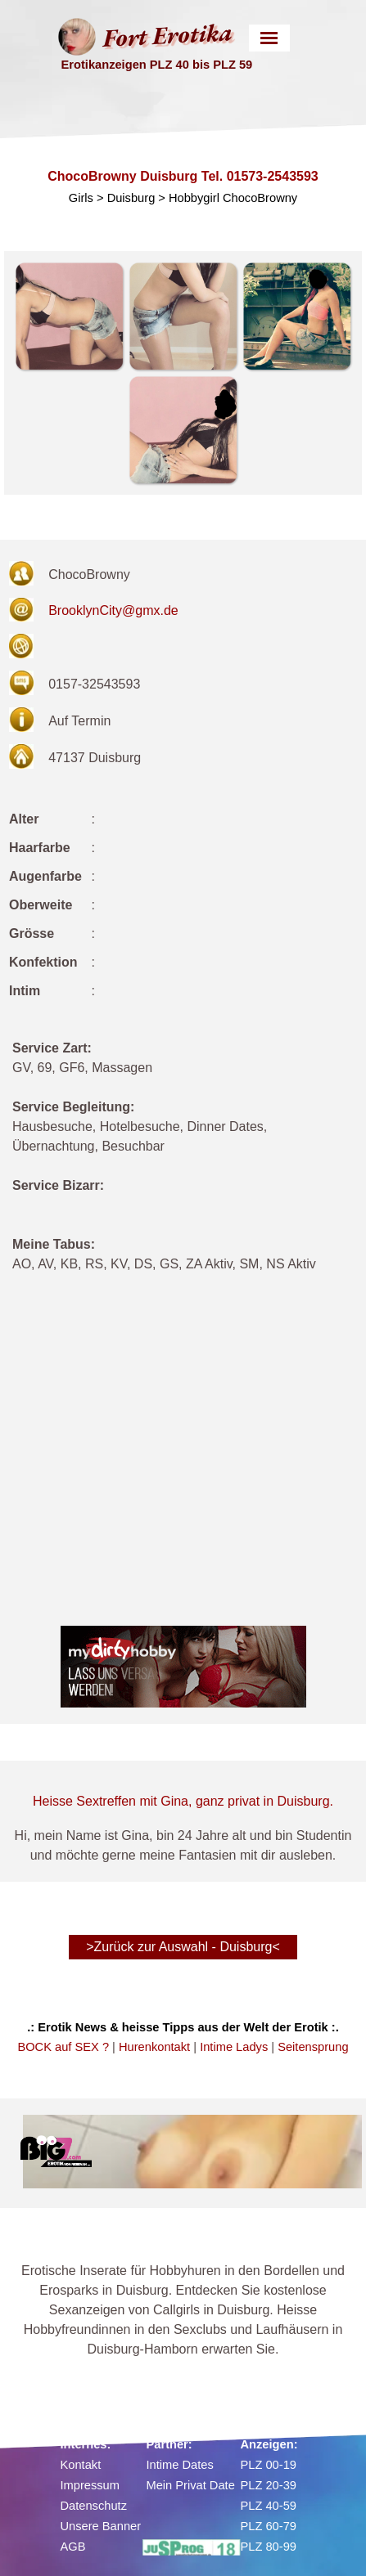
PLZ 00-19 (268, 2464)
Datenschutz (94, 2505)
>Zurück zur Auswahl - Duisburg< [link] (183, 1947)
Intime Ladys (234, 2046)
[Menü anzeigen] (268, 38)
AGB (73, 2546)
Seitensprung (313, 2046)
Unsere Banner (101, 2526)
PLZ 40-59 (268, 2505)
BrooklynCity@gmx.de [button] (113, 610)
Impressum (90, 2485)
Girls (81, 197)
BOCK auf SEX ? (63, 2046)
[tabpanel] (183, 1166)
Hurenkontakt (154, 2046)
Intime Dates (180, 2464)
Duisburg (131, 197)
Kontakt (81, 2464)
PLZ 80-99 (268, 2546)
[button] (69, 316)
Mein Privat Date (191, 2485)
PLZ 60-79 (268, 2526)
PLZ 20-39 (268, 2485)
